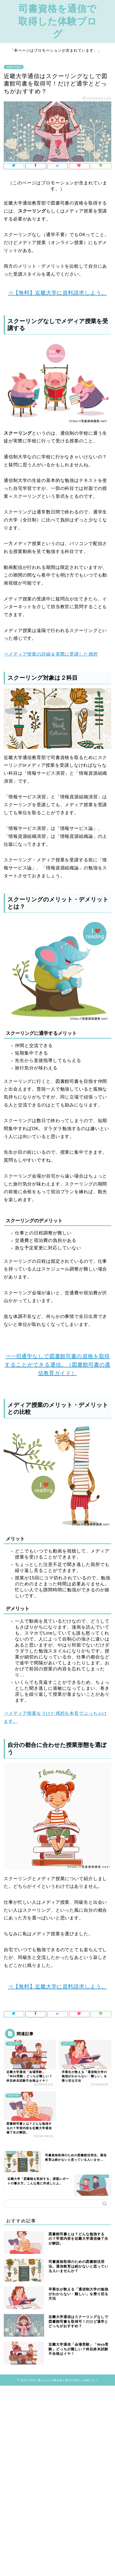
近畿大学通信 (13, 67)
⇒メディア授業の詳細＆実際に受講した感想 (51, 654)
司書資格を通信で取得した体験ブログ (57, 21)
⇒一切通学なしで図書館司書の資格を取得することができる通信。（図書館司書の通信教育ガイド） (58, 1364)
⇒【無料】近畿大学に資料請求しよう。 (57, 293)
